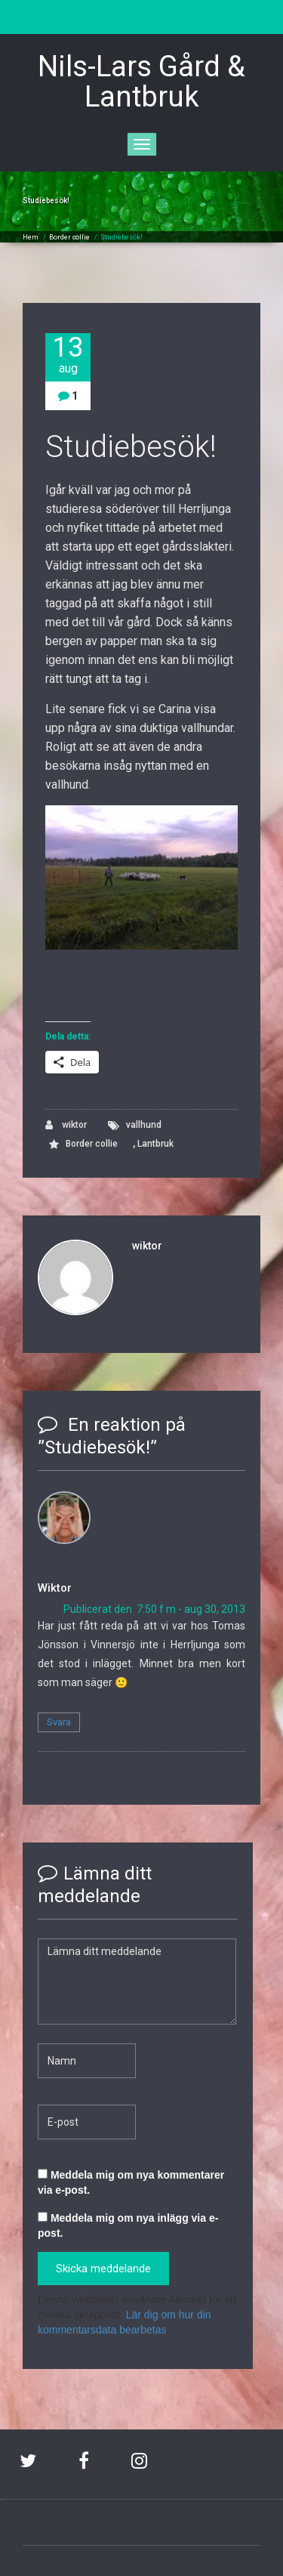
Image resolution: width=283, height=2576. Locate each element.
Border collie (69, 237)
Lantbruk (155, 1143)
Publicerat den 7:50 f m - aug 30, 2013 (154, 1609)
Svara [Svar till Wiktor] (59, 1722)
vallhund (143, 1125)
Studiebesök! (121, 237)
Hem (30, 237)
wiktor (66, 1125)
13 (68, 354)
